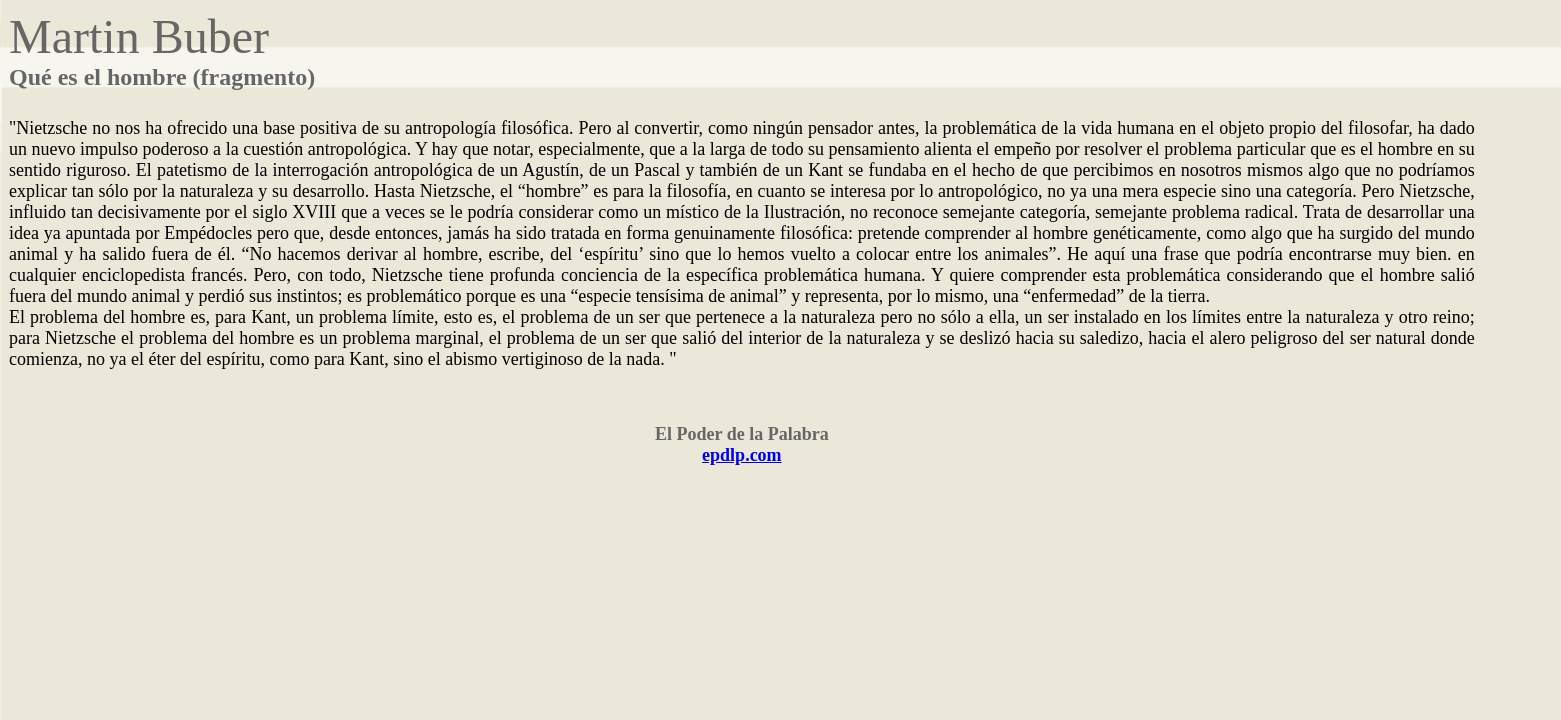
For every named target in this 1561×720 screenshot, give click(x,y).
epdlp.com (742, 455)
